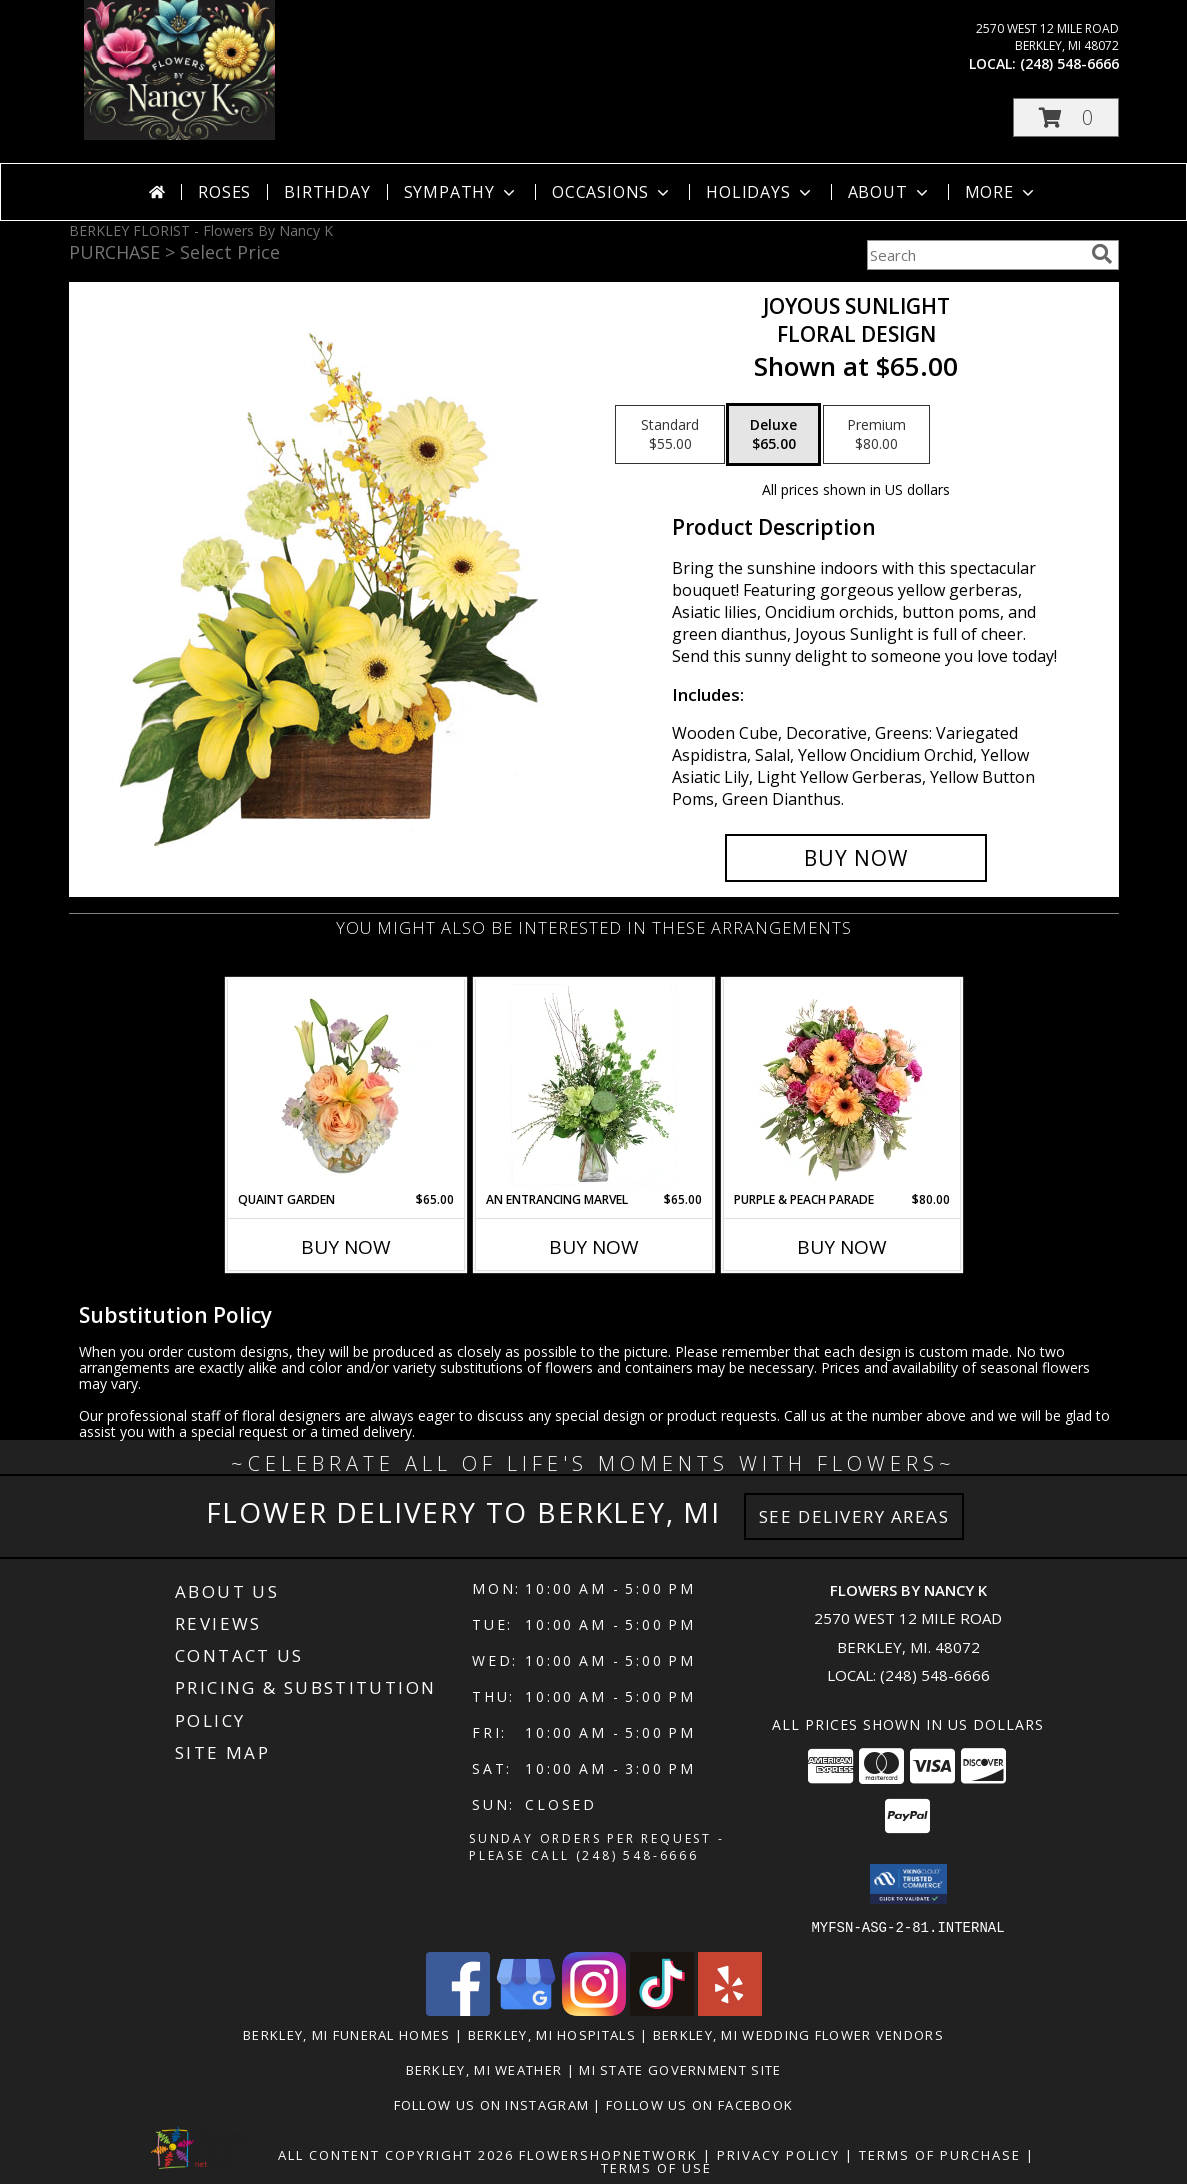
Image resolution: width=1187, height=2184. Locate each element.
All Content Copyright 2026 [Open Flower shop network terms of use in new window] (396, 2154)
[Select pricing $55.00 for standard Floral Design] (670, 435)
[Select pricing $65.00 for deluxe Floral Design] (773, 435)
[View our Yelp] (730, 2009)
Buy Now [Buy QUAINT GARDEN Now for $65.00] (346, 1247)
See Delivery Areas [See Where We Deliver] (854, 1516)
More (1001, 192)
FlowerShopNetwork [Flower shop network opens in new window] (608, 2154)
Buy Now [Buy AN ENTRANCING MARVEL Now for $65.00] (594, 1247)
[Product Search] (975, 255)
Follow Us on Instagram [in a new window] (494, 2104)
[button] (1066, 117)
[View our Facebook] (458, 2009)
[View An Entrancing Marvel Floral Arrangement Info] (593, 1085)
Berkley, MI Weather (484, 2069)
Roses (224, 192)
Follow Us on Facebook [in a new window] (699, 2104)
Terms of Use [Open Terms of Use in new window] (656, 2167)
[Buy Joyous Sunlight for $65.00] (856, 858)
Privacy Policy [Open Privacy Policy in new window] (778, 2154)
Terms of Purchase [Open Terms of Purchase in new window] (940, 2154)
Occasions (612, 192)
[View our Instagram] (594, 2009)
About (890, 192)
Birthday (327, 192)
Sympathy (461, 192)
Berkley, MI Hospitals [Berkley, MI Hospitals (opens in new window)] (552, 2034)
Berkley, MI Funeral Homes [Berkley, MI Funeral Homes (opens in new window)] (347, 2034)
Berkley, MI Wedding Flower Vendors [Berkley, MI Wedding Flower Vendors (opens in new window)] (798, 2034)
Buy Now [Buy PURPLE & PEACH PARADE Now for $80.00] (842, 1247)
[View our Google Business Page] (526, 2009)
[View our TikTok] (662, 2009)
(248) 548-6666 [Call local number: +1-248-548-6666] (1069, 63)
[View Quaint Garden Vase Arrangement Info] (345, 1085)
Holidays (760, 192)
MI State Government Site (680, 2069)
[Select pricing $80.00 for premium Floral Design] (876, 435)
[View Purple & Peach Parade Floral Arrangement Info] (841, 1085)
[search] (1102, 254)
